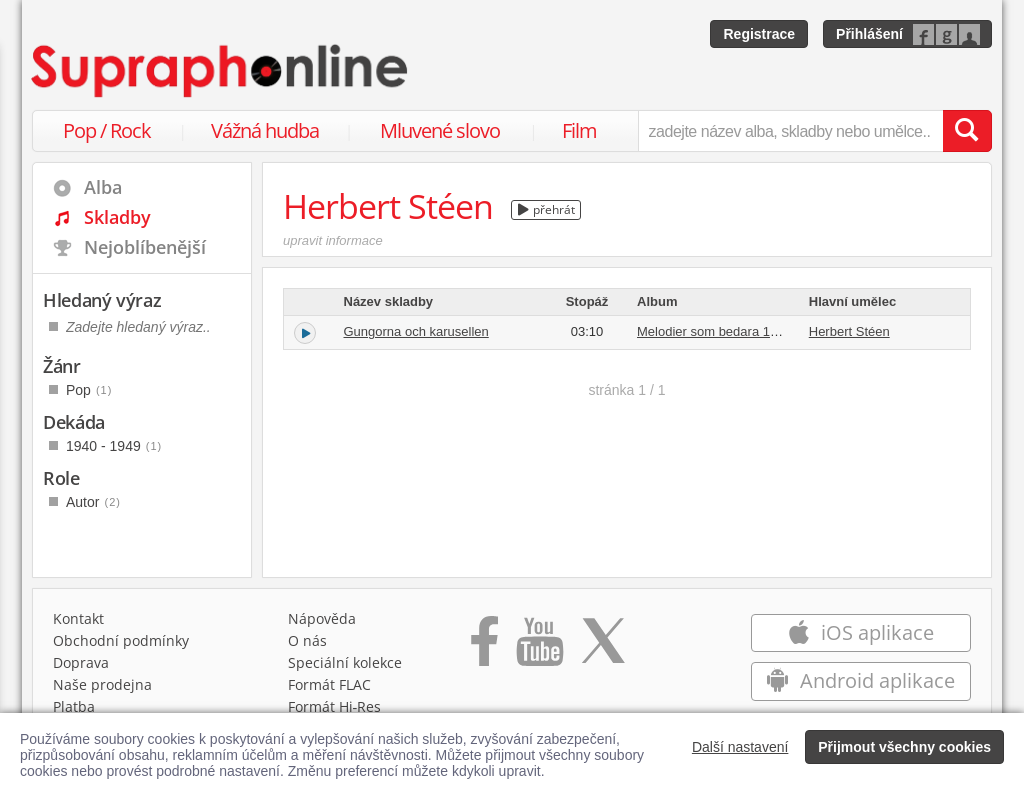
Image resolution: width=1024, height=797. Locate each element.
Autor (93, 502)
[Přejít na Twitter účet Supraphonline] (603, 648)
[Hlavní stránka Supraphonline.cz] (221, 71)
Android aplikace (860, 680)
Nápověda (322, 618)
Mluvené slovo (440, 130)
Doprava (81, 662)
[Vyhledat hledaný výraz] (967, 131)
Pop (89, 390)
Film (579, 130)
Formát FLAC (329, 684)
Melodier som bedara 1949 (714, 331)
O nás (307, 640)
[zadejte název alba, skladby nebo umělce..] (790, 131)
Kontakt (78, 618)
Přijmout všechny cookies (904, 747)
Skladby (117, 217)
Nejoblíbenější (145, 247)
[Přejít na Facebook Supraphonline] (484, 648)
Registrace (759, 34)
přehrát (546, 209)
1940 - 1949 (114, 446)
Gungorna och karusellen (416, 331)
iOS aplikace (860, 632)
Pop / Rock (107, 130)
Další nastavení (740, 747)
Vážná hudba (265, 130)
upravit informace (333, 240)
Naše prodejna (102, 684)
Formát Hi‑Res (335, 706)
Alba (103, 187)
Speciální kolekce (345, 662)
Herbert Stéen (849, 331)
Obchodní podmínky (121, 640)
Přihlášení (869, 34)
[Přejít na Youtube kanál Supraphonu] (539, 648)
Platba (74, 706)
